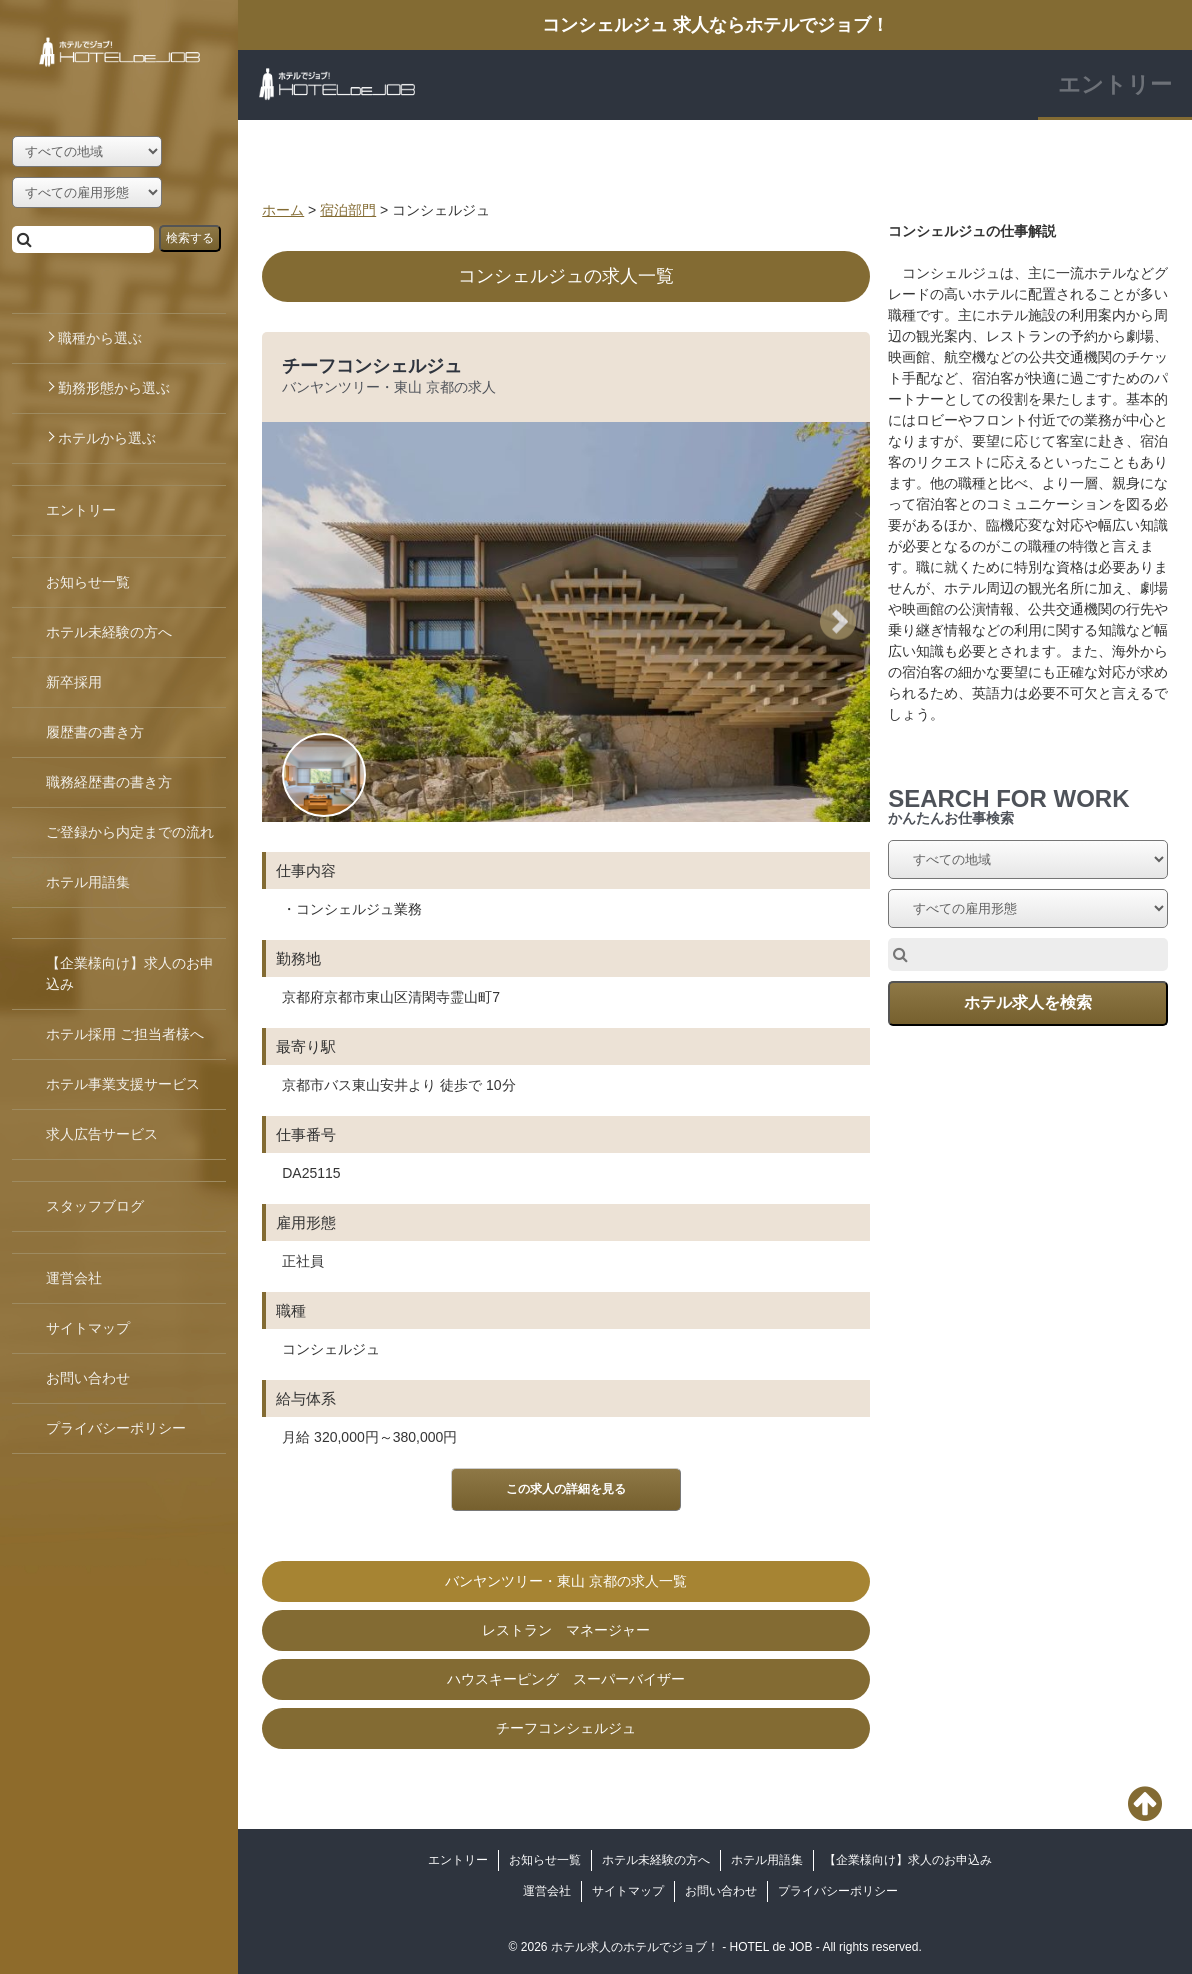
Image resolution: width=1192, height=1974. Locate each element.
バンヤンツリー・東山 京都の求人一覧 (566, 1581)
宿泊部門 (348, 210)
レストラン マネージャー (566, 1630)
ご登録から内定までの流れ (130, 832)
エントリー (1115, 84)
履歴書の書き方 (95, 732)
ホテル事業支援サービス (123, 1084)
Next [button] (845, 621)
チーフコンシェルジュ (372, 366)
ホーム (283, 210)
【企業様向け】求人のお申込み (908, 1860)
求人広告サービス (102, 1134)
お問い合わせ (721, 1891)
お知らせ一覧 (545, 1860)
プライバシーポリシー (838, 1891)
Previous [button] (302, 621)
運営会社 (547, 1891)
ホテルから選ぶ (107, 438)
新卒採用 (74, 682)
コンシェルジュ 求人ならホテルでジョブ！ (715, 25)
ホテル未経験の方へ (656, 1860)
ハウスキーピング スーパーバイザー (566, 1679)
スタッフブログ (95, 1206)
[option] (566, 1055)
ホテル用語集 (767, 1860)
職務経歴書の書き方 (109, 782)
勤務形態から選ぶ (114, 388)
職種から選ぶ (100, 338)
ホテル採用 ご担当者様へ (125, 1034)
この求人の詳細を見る (566, 1489)
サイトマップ (628, 1891)
